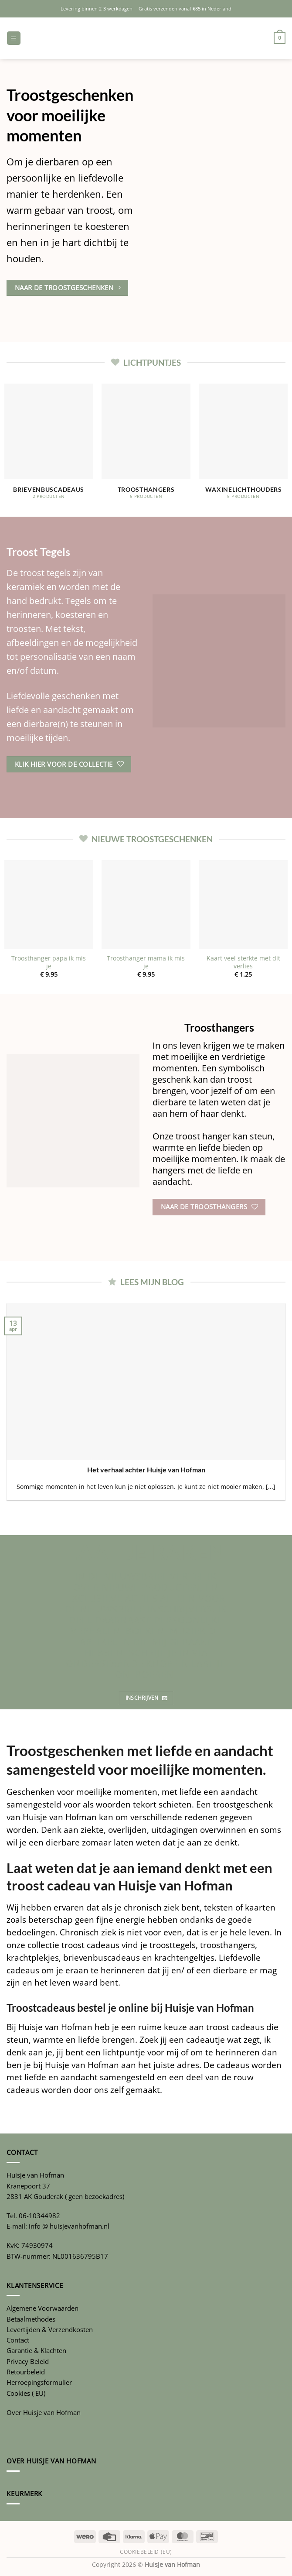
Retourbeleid (26, 2371)
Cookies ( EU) (26, 2393)
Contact (18, 2340)
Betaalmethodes (31, 2319)
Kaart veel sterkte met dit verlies (243, 962)
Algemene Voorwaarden (42, 2308)
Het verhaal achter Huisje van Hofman (146, 1469)
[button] (13, 38)
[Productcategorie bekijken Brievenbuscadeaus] (48, 446)
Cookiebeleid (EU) (146, 2552)
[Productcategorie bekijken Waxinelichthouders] (243, 446)
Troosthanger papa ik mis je (48, 962)
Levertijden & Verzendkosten (50, 2329)
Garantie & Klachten (36, 2350)
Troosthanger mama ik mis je (146, 962)
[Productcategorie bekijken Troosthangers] (146, 446)
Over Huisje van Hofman (44, 2412)
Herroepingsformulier (39, 2382)
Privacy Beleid (28, 2361)
